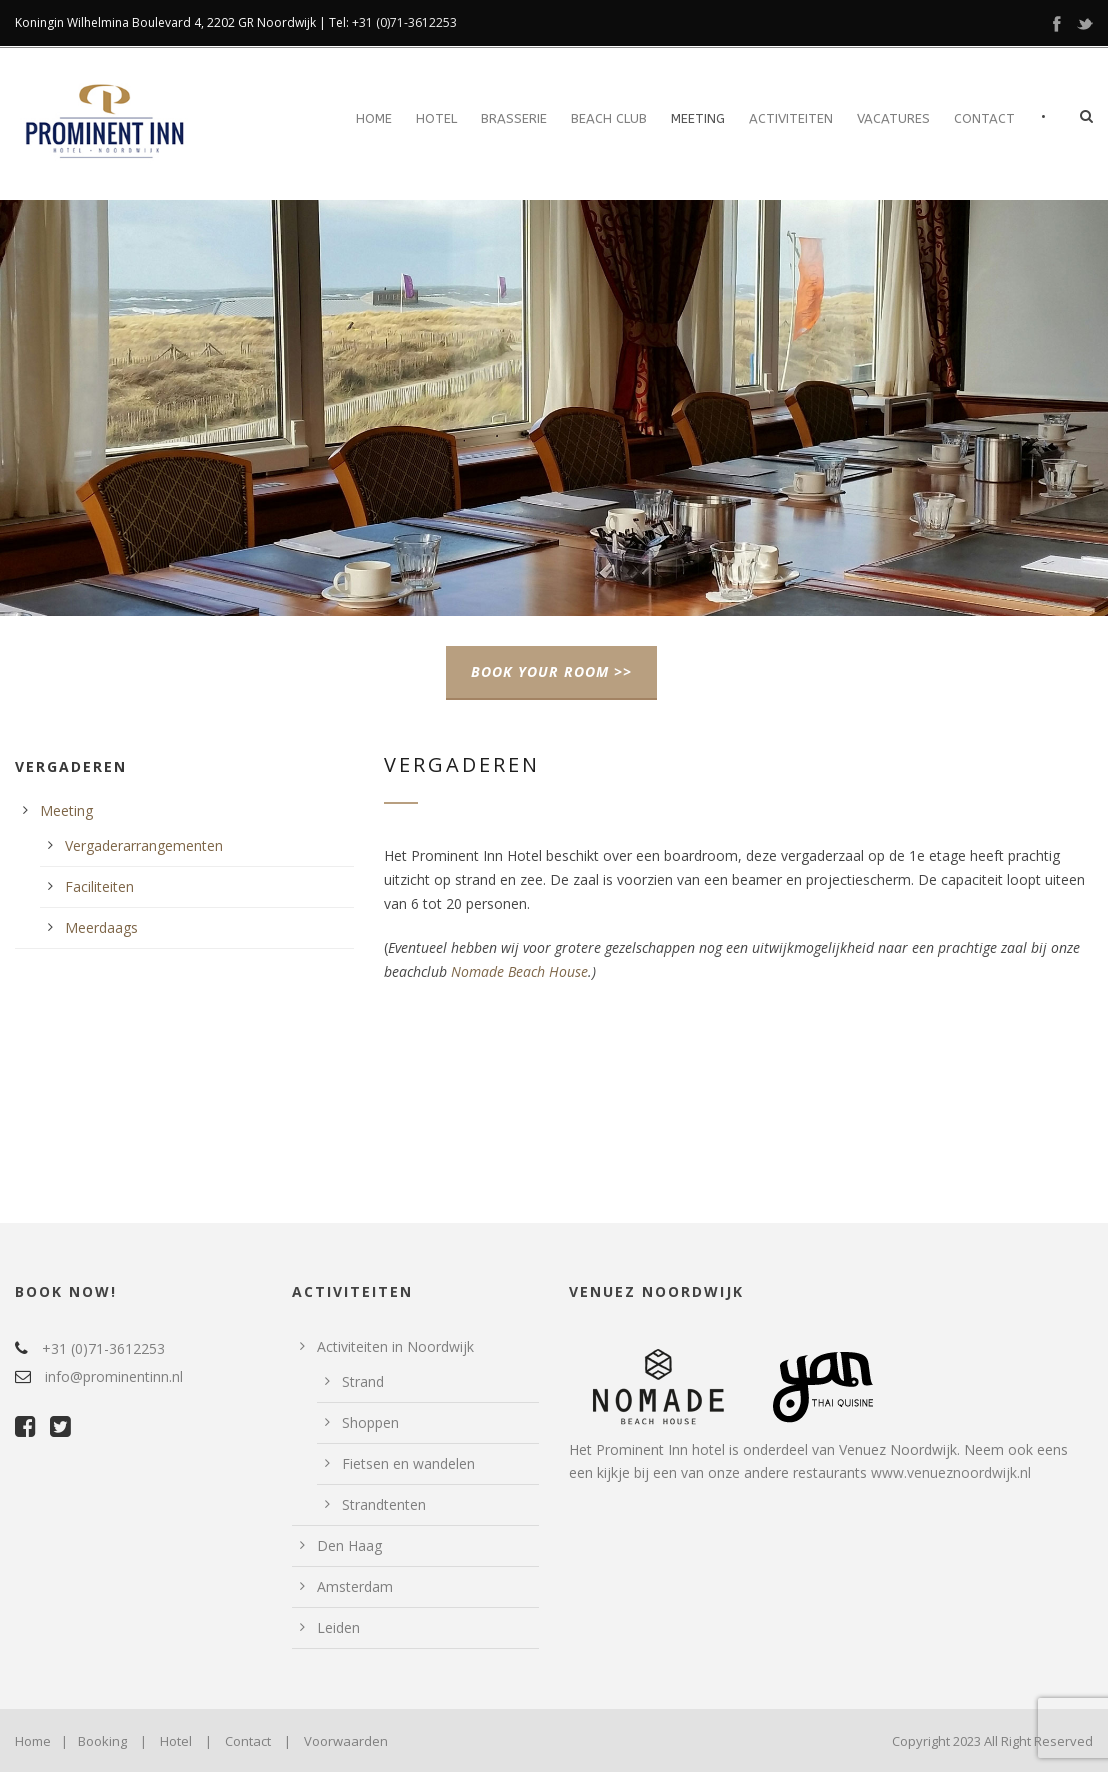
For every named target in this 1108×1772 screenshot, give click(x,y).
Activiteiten (791, 118)
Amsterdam (355, 1586)
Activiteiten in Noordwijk (395, 1346)
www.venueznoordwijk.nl (951, 1472)
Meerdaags (101, 927)
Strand (363, 1381)
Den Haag (349, 1545)
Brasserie (514, 118)
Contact (984, 118)
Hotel (436, 118)
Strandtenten (384, 1504)
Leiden (338, 1627)
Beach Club (609, 118)
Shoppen (370, 1422)
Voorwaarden (346, 1741)
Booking (102, 1741)
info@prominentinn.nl (114, 1376)
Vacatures (893, 118)
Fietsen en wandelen (408, 1463)
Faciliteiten (99, 886)
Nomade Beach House (519, 971)
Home (374, 118)
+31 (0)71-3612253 (404, 22)
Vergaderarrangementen (144, 845)
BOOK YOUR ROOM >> (551, 671)
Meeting (698, 118)
